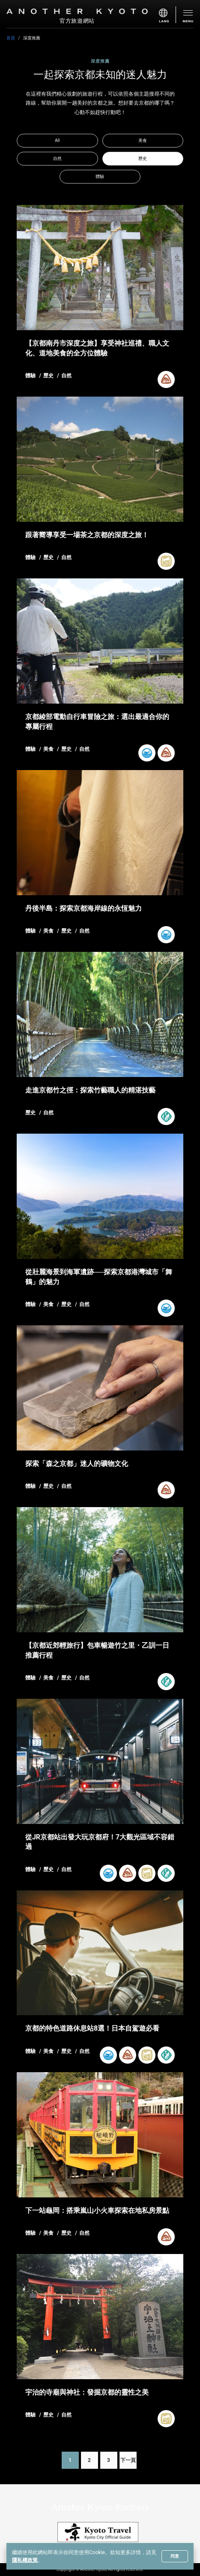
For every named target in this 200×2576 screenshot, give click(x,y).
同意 (174, 2556)
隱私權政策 (25, 2560)
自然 (57, 158)
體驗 (100, 176)
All (57, 140)
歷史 (142, 158)
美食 (142, 140)
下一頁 (128, 2460)
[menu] (167, 14)
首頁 (10, 38)
